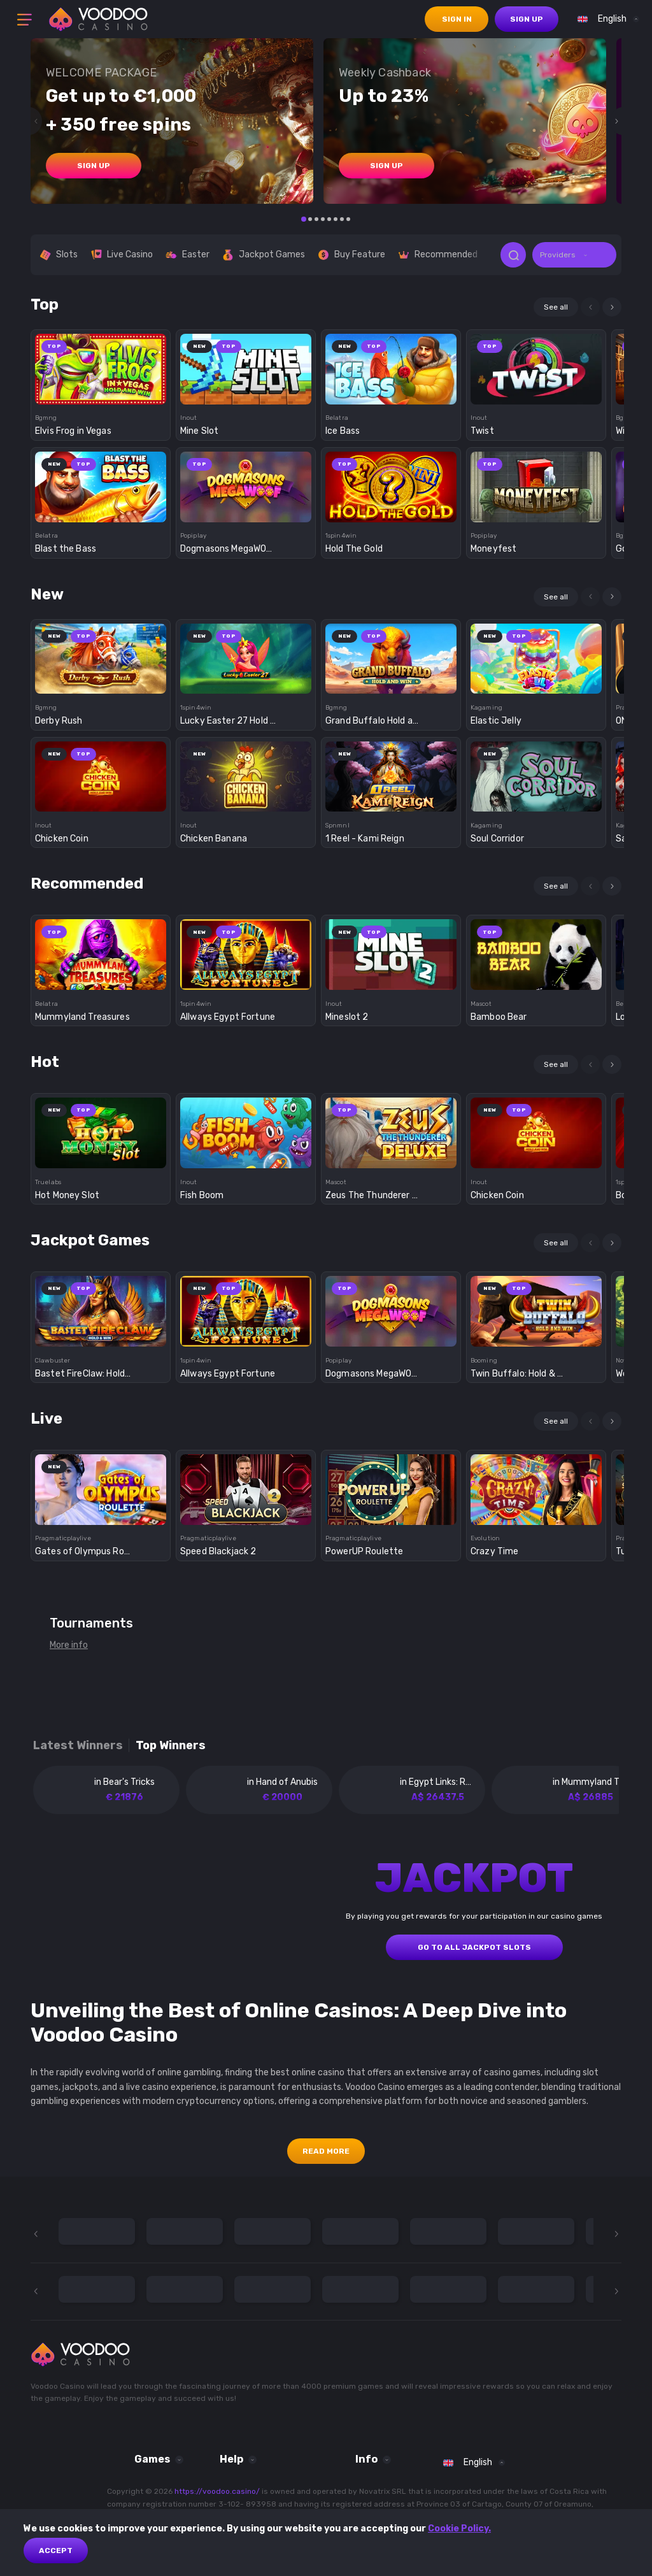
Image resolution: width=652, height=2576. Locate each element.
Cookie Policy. (459, 2528)
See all (556, 307)
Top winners (171, 1746)
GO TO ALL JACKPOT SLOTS (474, 1947)
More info (69, 1645)
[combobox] (605, 19)
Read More (326, 2151)
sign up (526, 19)
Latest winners (78, 1746)
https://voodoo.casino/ (217, 2491)
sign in (457, 19)
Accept (56, 2550)
